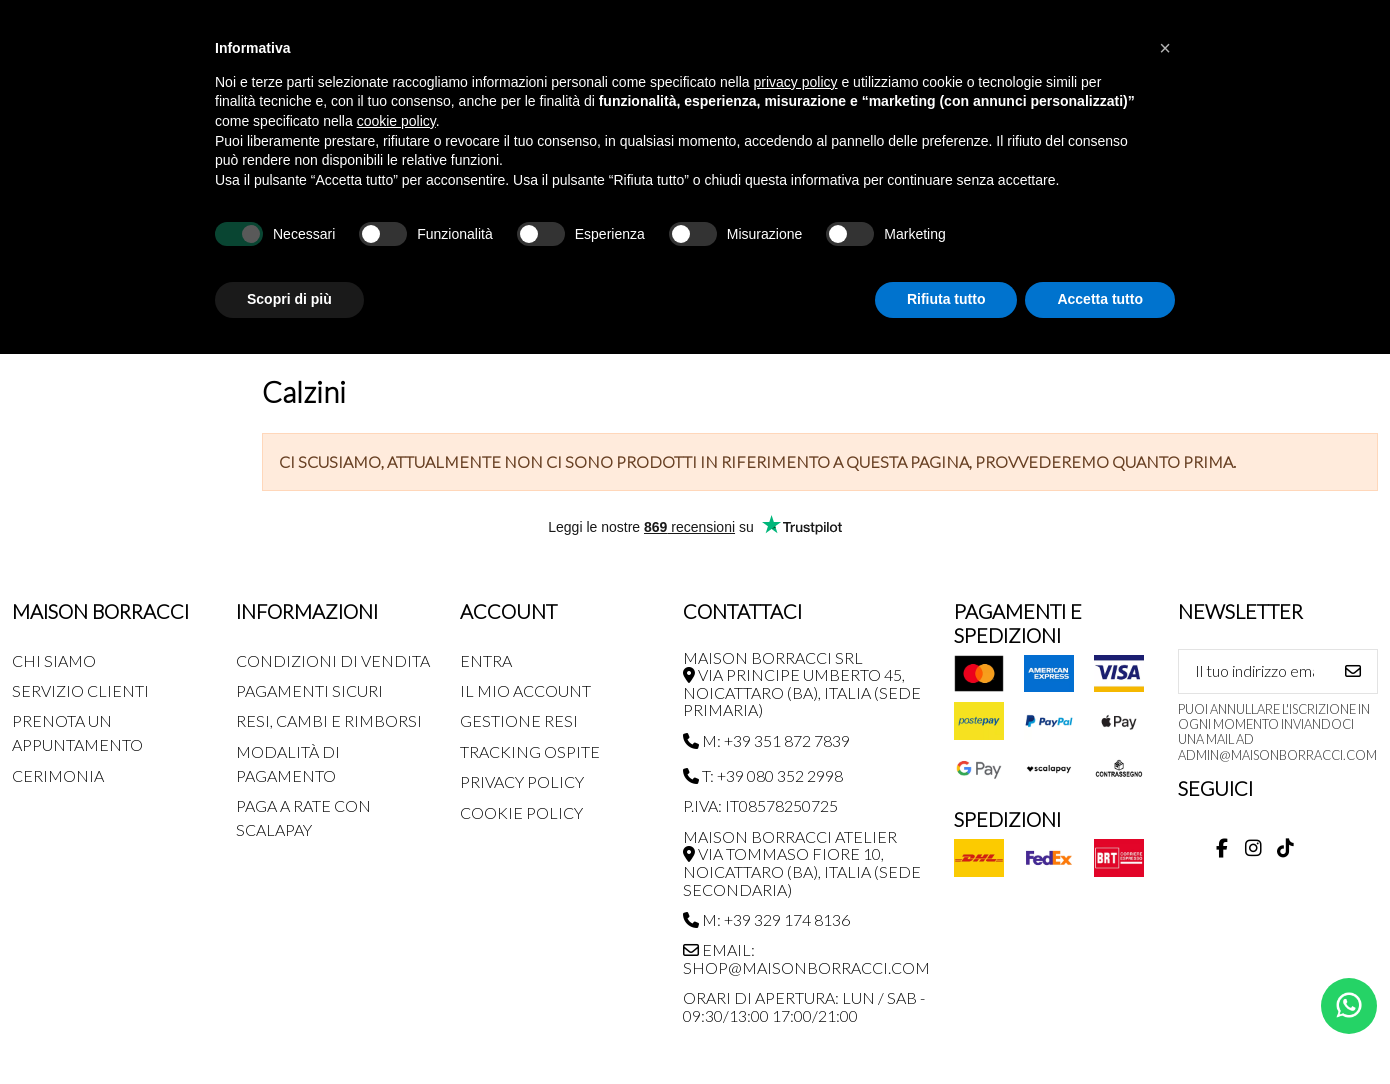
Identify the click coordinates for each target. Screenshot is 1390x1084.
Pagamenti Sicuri (309, 690)
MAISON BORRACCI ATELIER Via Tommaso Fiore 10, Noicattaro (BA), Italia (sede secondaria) (802, 863)
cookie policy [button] (396, 121)
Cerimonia (58, 775)
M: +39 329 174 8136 (766, 919)
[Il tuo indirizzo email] (1254, 671)
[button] (1165, 48)
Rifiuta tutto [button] (946, 299)
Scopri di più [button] (289, 299)
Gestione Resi (519, 720)
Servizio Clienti (80, 690)
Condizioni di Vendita (333, 660)
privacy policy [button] (796, 82)
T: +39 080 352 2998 (763, 775)
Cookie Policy (521, 812)
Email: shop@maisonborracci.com (806, 958)
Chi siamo (54, 660)
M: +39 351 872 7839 (766, 740)
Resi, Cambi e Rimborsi (329, 720)
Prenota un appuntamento (77, 732)
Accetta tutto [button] (1100, 299)
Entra (486, 660)
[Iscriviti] (1353, 671)
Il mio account (525, 690)
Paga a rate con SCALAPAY (303, 817)
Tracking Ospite (530, 751)
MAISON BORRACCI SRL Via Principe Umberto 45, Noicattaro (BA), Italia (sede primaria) (802, 684)
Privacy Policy (522, 781)
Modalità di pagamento (288, 763)
